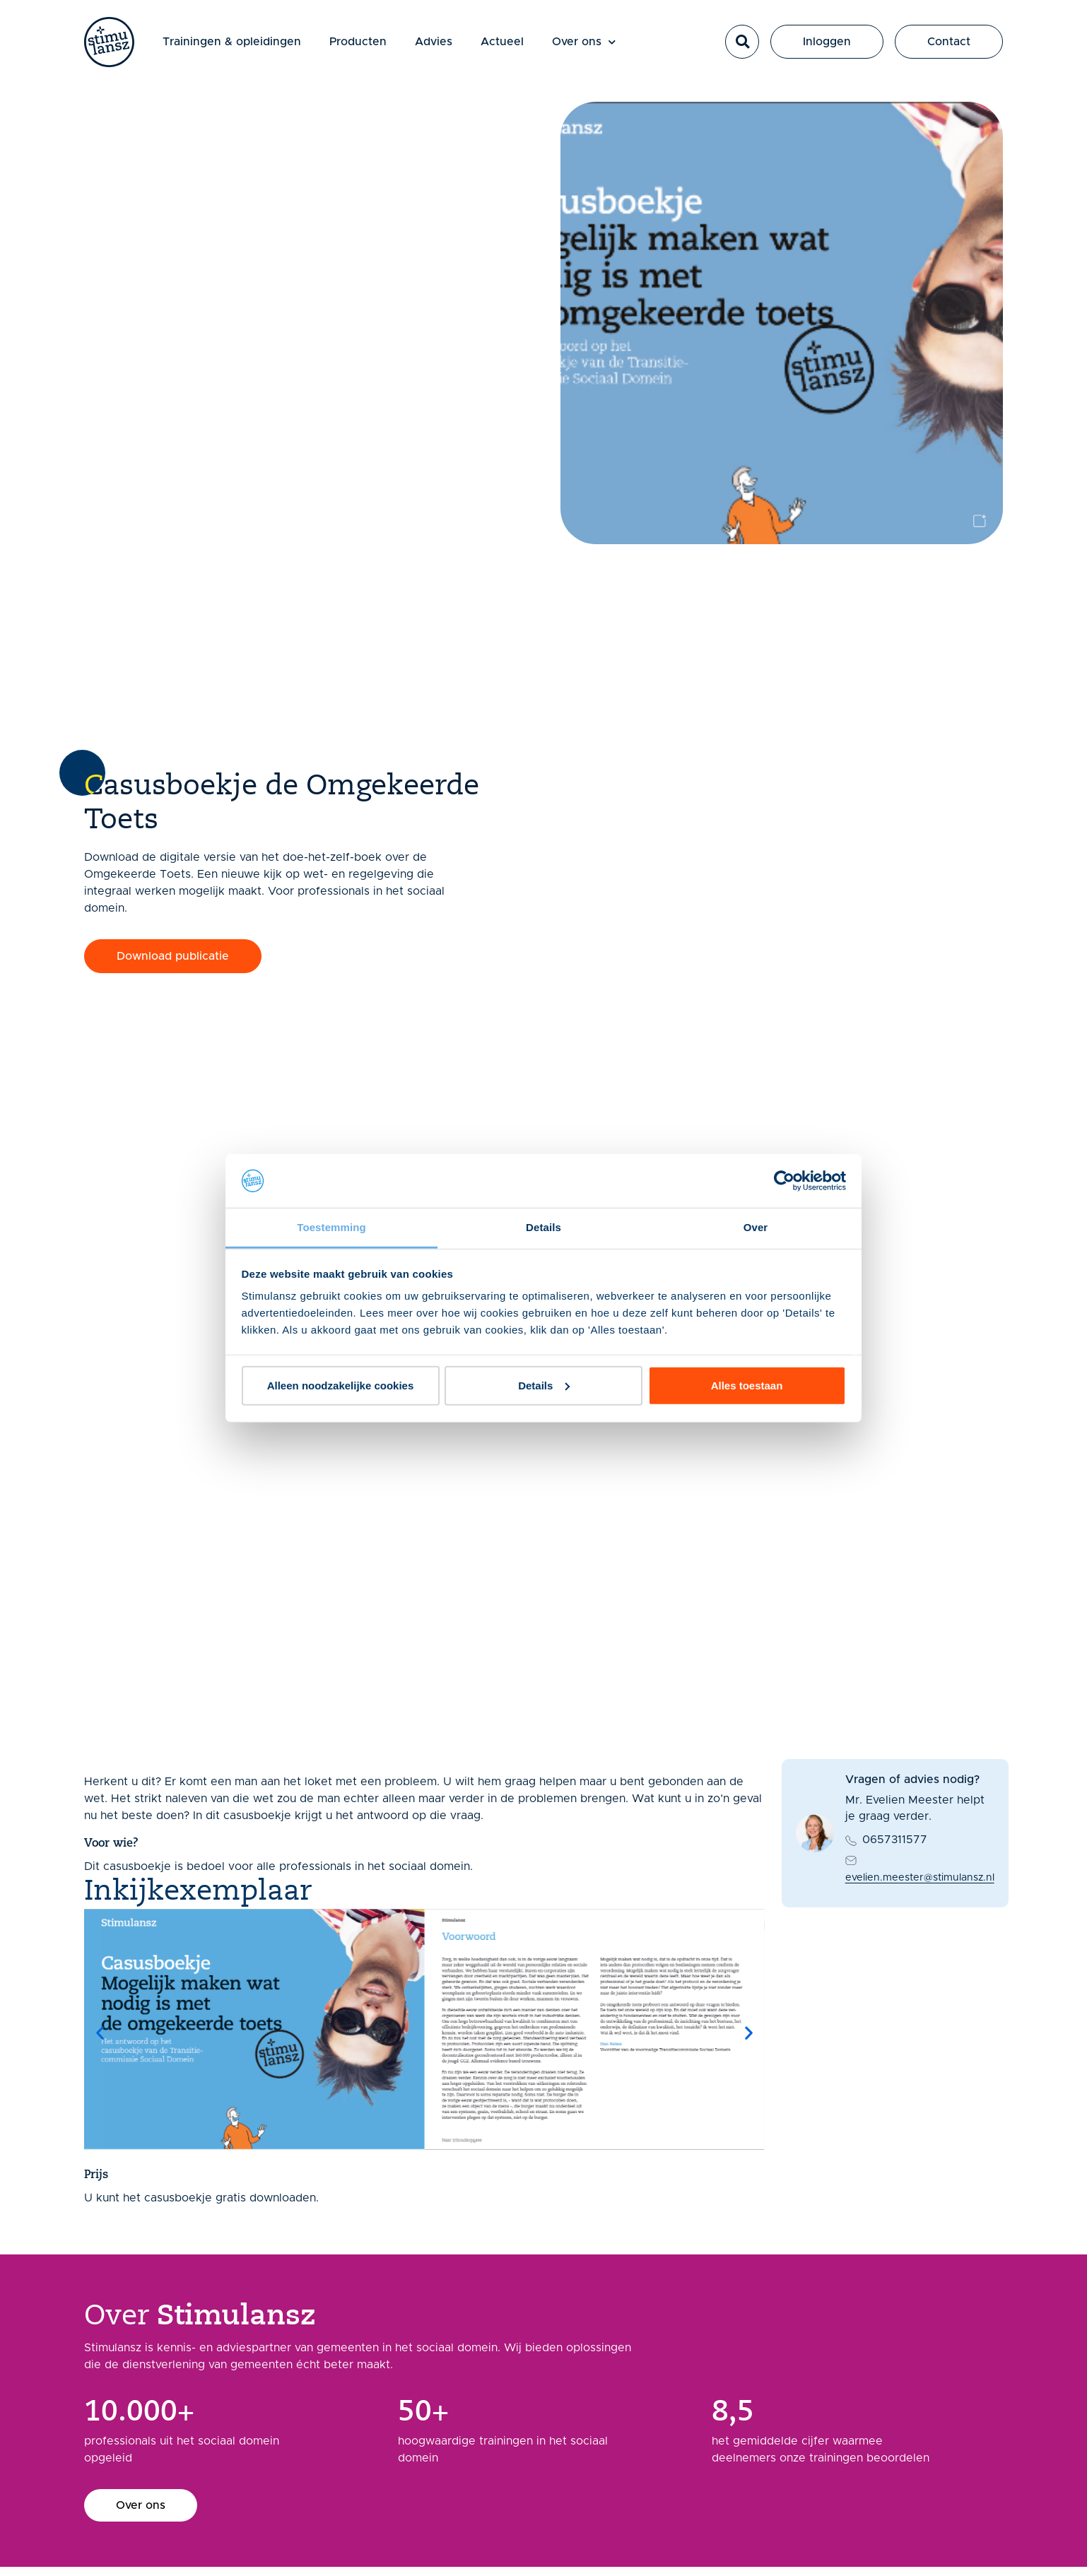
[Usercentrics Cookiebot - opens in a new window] (784, 1181)
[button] (742, 46)
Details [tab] (543, 1227)
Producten (365, 45)
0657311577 (894, 1839)
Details (544, 1386)
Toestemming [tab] (331, 1227)
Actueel (509, 45)
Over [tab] (756, 1227)
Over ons (591, 46)
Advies (441, 45)
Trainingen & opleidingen (239, 45)
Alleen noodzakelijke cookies (340, 1386)
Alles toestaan (747, 1386)
